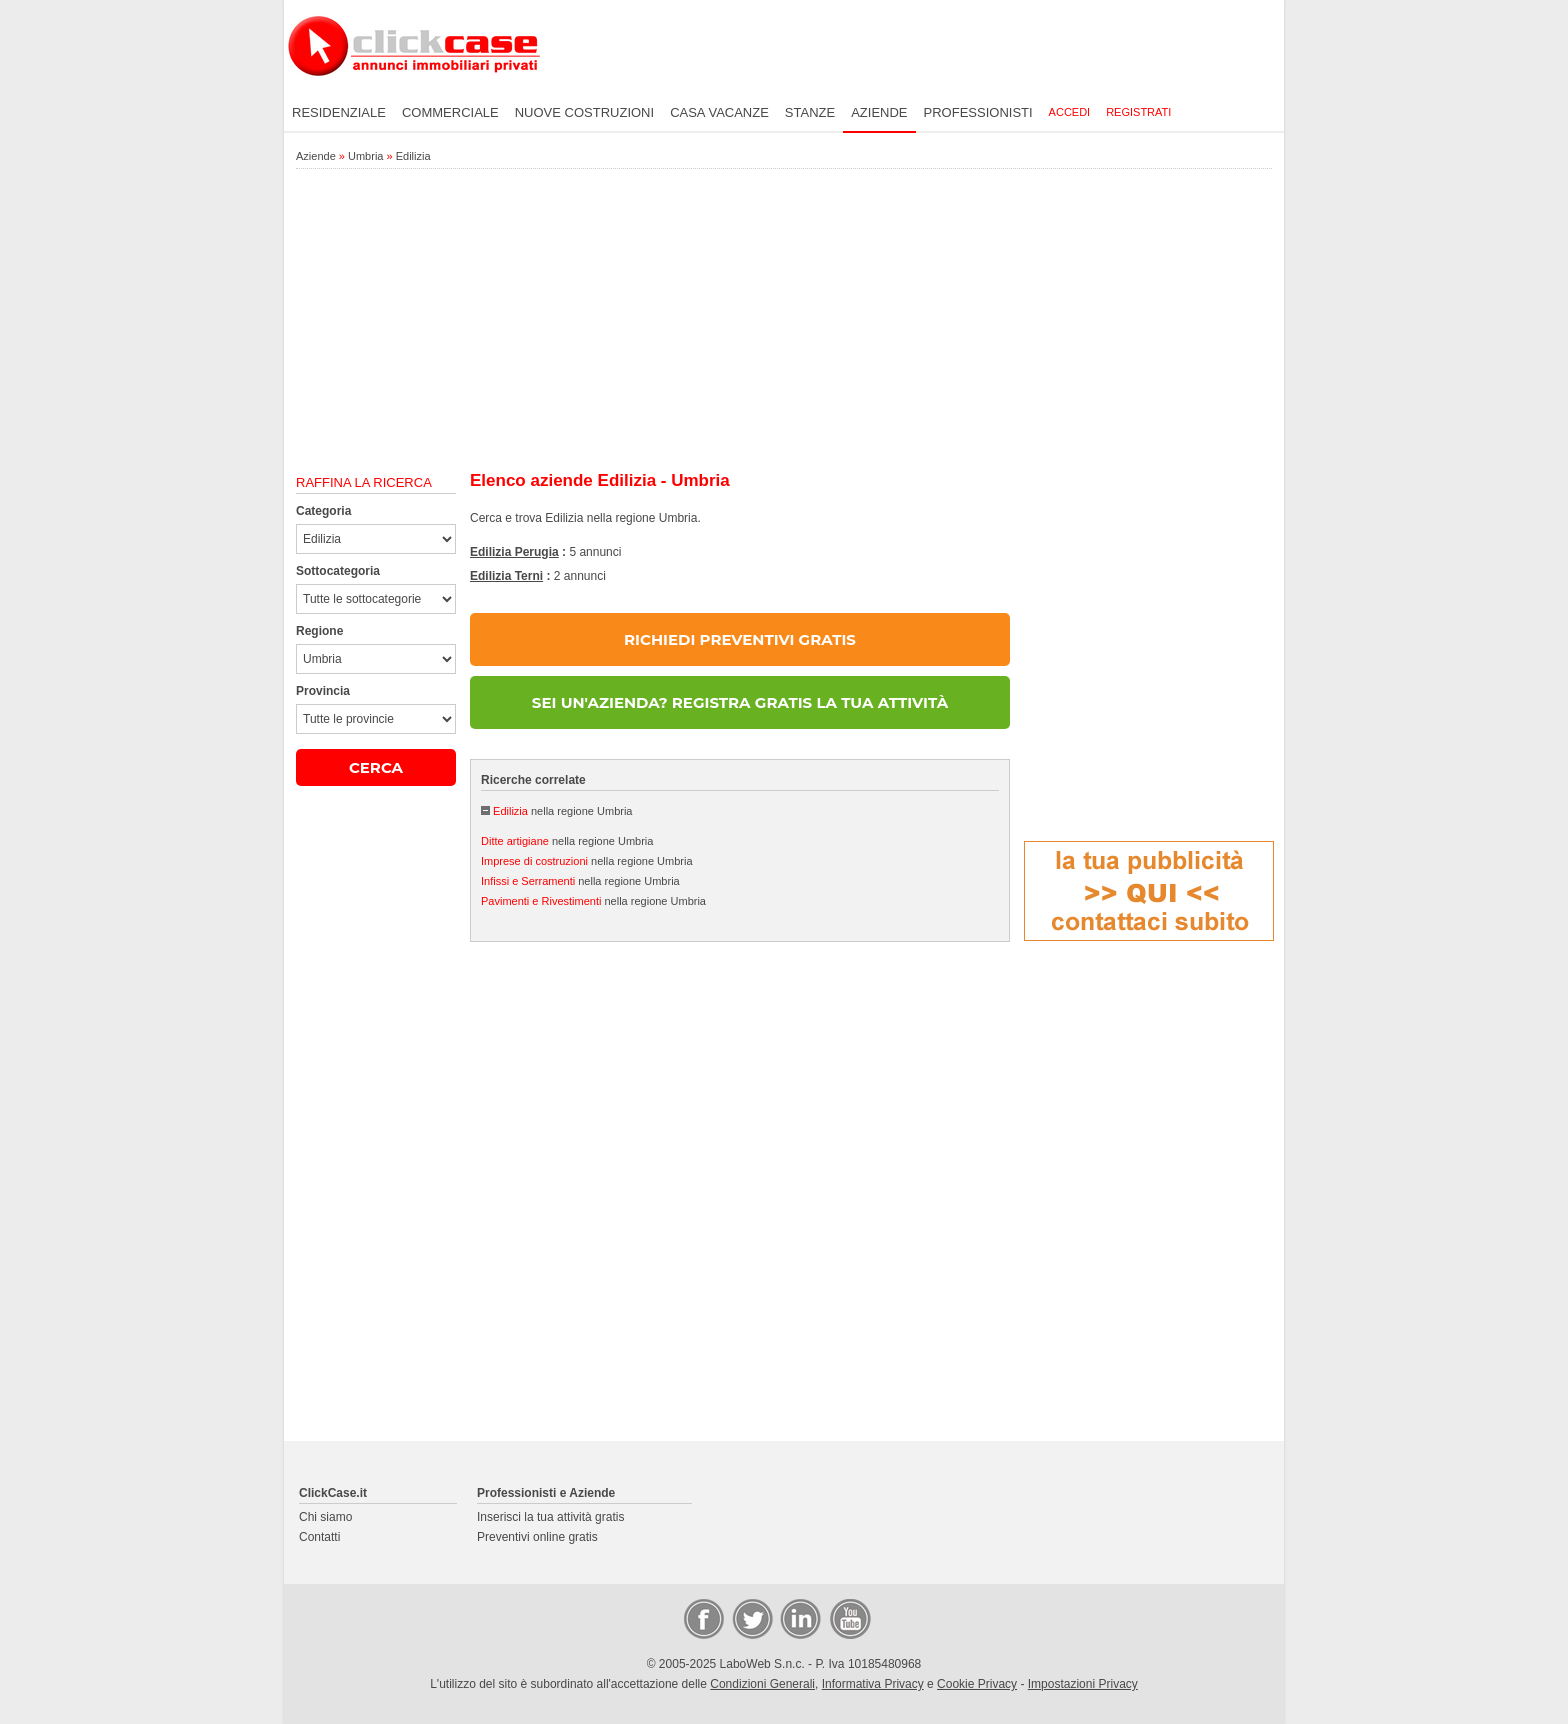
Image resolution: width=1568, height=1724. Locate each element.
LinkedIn (799, 1618)
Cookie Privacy (977, 1684)
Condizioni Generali (762, 1684)
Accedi (1070, 112)
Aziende (879, 112)
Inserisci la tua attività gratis (550, 1517)
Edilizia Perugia (514, 552)
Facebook (703, 1618)
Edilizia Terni (506, 576)
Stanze (810, 112)
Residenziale (339, 112)
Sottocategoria (338, 571)
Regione (319, 631)
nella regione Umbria (562, 811)
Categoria (323, 511)
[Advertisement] (784, 321)
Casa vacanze (719, 112)
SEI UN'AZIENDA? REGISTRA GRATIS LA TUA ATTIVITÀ (740, 702)
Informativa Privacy (873, 1684)
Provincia (323, 691)
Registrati (1138, 112)
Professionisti (978, 112)
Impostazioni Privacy (1083, 1684)
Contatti (319, 1537)
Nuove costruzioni (584, 112)
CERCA (376, 767)
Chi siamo (325, 1517)
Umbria (365, 156)
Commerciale (450, 112)
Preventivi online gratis (537, 1537)
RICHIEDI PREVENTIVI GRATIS (740, 639)
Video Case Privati (849, 1618)
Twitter (751, 1618)
